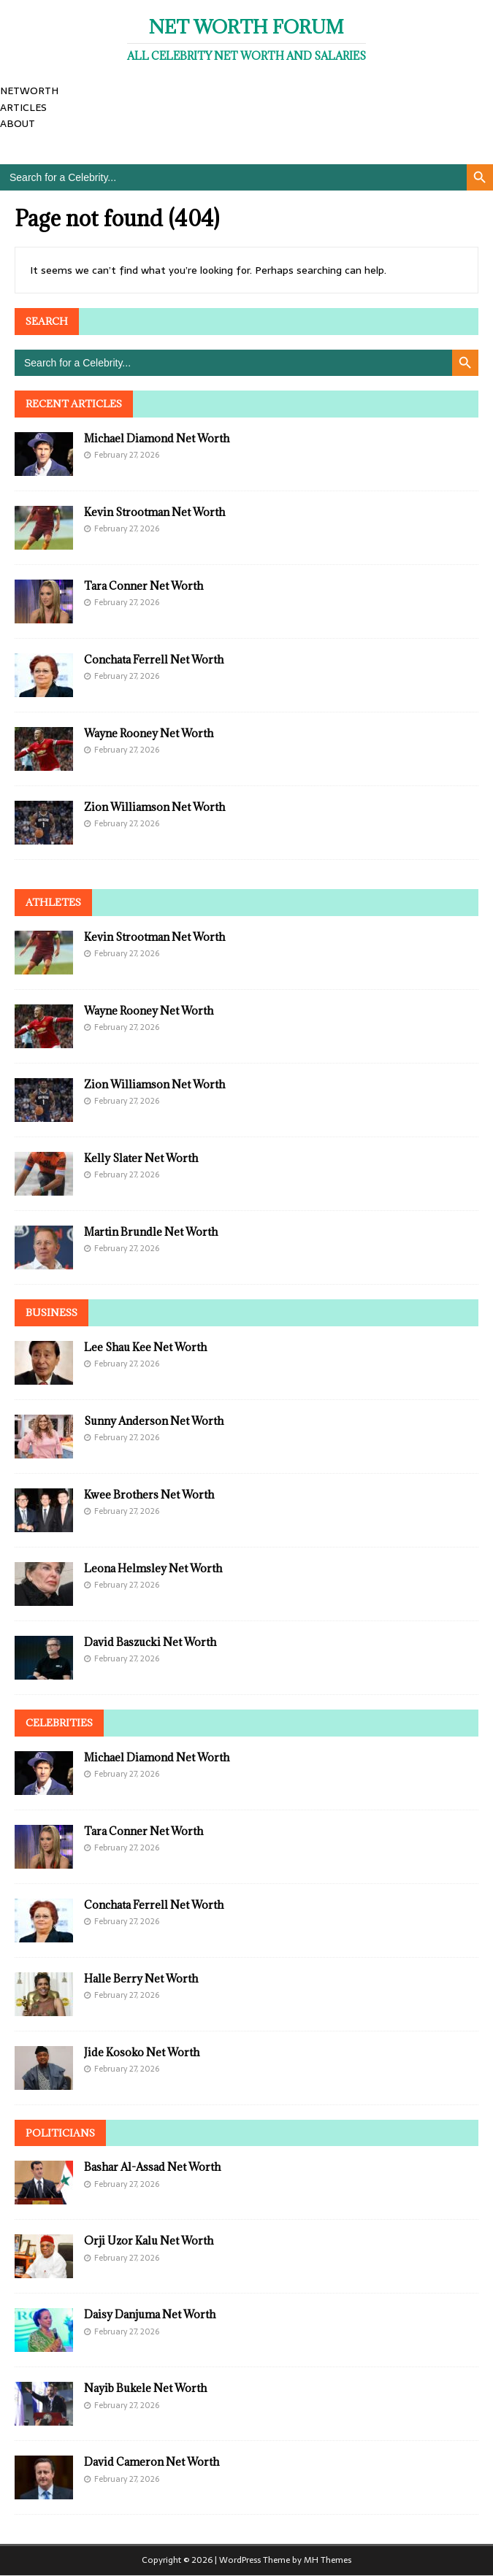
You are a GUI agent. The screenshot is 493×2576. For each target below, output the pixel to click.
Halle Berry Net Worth (141, 1978)
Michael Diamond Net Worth (156, 438)
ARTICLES (23, 107)
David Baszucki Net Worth (150, 1642)
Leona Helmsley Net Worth (153, 1568)
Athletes (53, 902)
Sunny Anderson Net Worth (153, 1421)
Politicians (60, 2132)
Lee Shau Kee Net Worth (145, 1347)
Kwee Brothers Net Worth (149, 1495)
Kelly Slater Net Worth (141, 1158)
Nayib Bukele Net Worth (145, 2388)
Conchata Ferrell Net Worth (153, 659)
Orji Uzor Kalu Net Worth (148, 2241)
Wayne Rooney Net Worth (148, 733)
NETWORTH (29, 90)
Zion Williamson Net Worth (154, 807)
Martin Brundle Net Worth (151, 1232)
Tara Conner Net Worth (143, 586)
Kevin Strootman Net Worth (154, 512)
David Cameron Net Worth (151, 2462)
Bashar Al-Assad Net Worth (152, 2167)
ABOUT (17, 123)
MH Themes (327, 2560)
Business (51, 1312)
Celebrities (59, 1722)
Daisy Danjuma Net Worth (149, 2314)
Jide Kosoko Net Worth (141, 2052)
